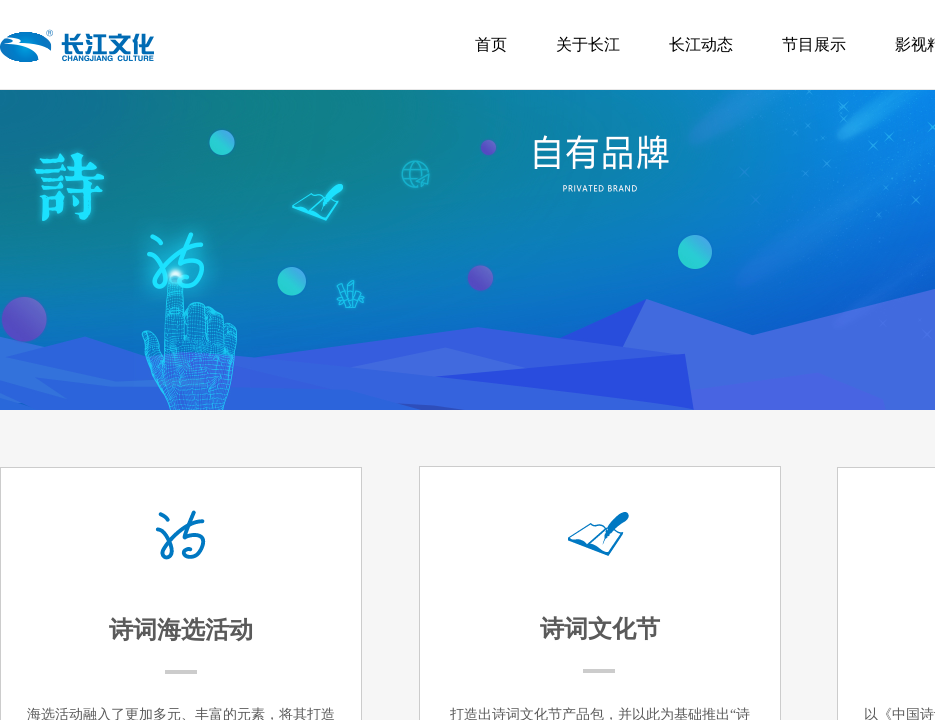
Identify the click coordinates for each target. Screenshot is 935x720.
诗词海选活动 (181, 630)
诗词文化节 (600, 629)
